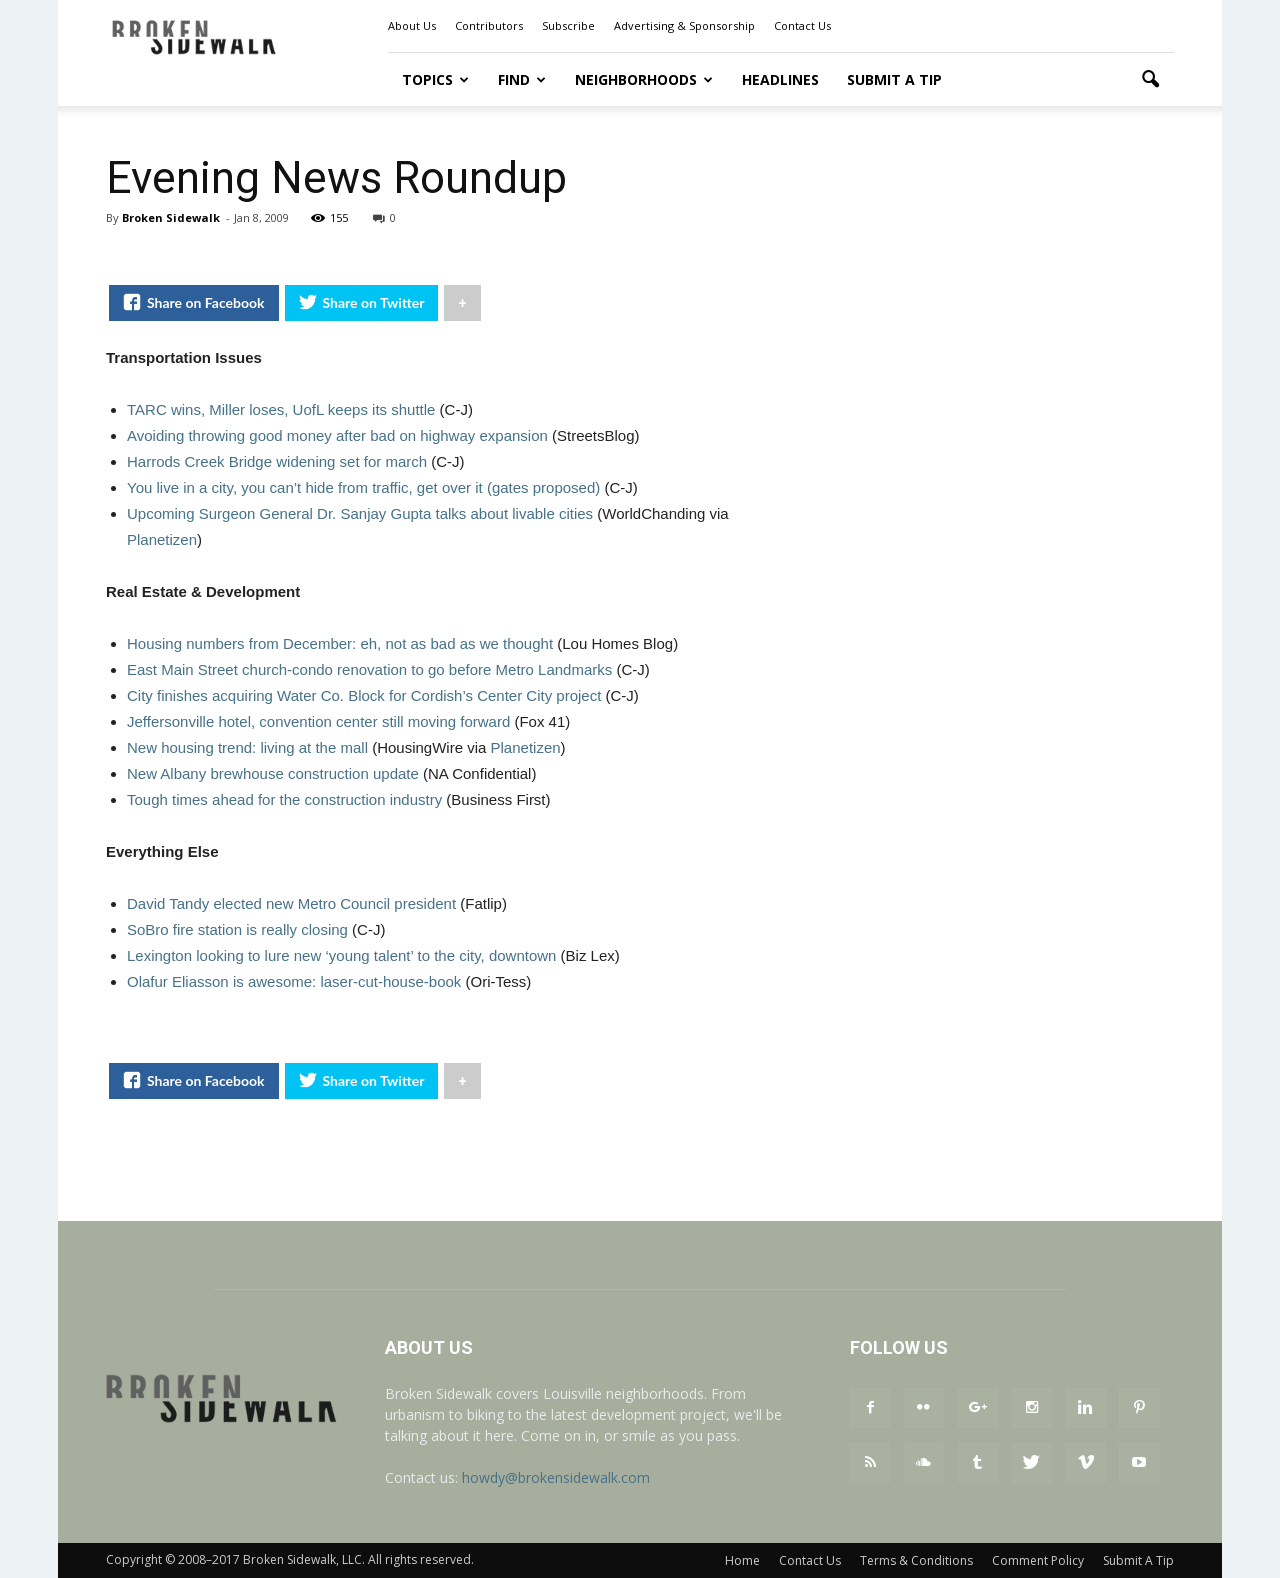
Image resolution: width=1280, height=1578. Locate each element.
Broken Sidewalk (171, 217)
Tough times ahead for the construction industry (284, 799)
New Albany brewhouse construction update (273, 773)
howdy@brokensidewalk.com (556, 1477)
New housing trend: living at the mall (247, 747)
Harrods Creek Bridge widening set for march (277, 461)
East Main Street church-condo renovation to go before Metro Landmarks (369, 669)
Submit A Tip (894, 79)
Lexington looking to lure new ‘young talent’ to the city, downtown (341, 955)
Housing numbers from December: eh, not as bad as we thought (340, 643)
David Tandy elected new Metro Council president (291, 903)
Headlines (780, 79)
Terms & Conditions (916, 1560)
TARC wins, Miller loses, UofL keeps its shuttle (281, 409)
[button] (1150, 80)
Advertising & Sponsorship (684, 25)
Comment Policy (1038, 1560)
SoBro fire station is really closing (237, 929)
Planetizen (162, 539)
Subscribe (568, 25)
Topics (435, 79)
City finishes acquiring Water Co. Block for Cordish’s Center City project (364, 695)
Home (742, 1560)
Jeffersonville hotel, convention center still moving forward (318, 721)
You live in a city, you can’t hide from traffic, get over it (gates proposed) (363, 487)
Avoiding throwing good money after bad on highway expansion (337, 435)
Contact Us (802, 25)
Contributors (489, 25)
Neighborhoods (644, 79)
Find (522, 79)
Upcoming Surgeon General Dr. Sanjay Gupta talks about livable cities (360, 513)
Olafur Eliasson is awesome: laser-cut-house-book (294, 981)
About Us (412, 25)
